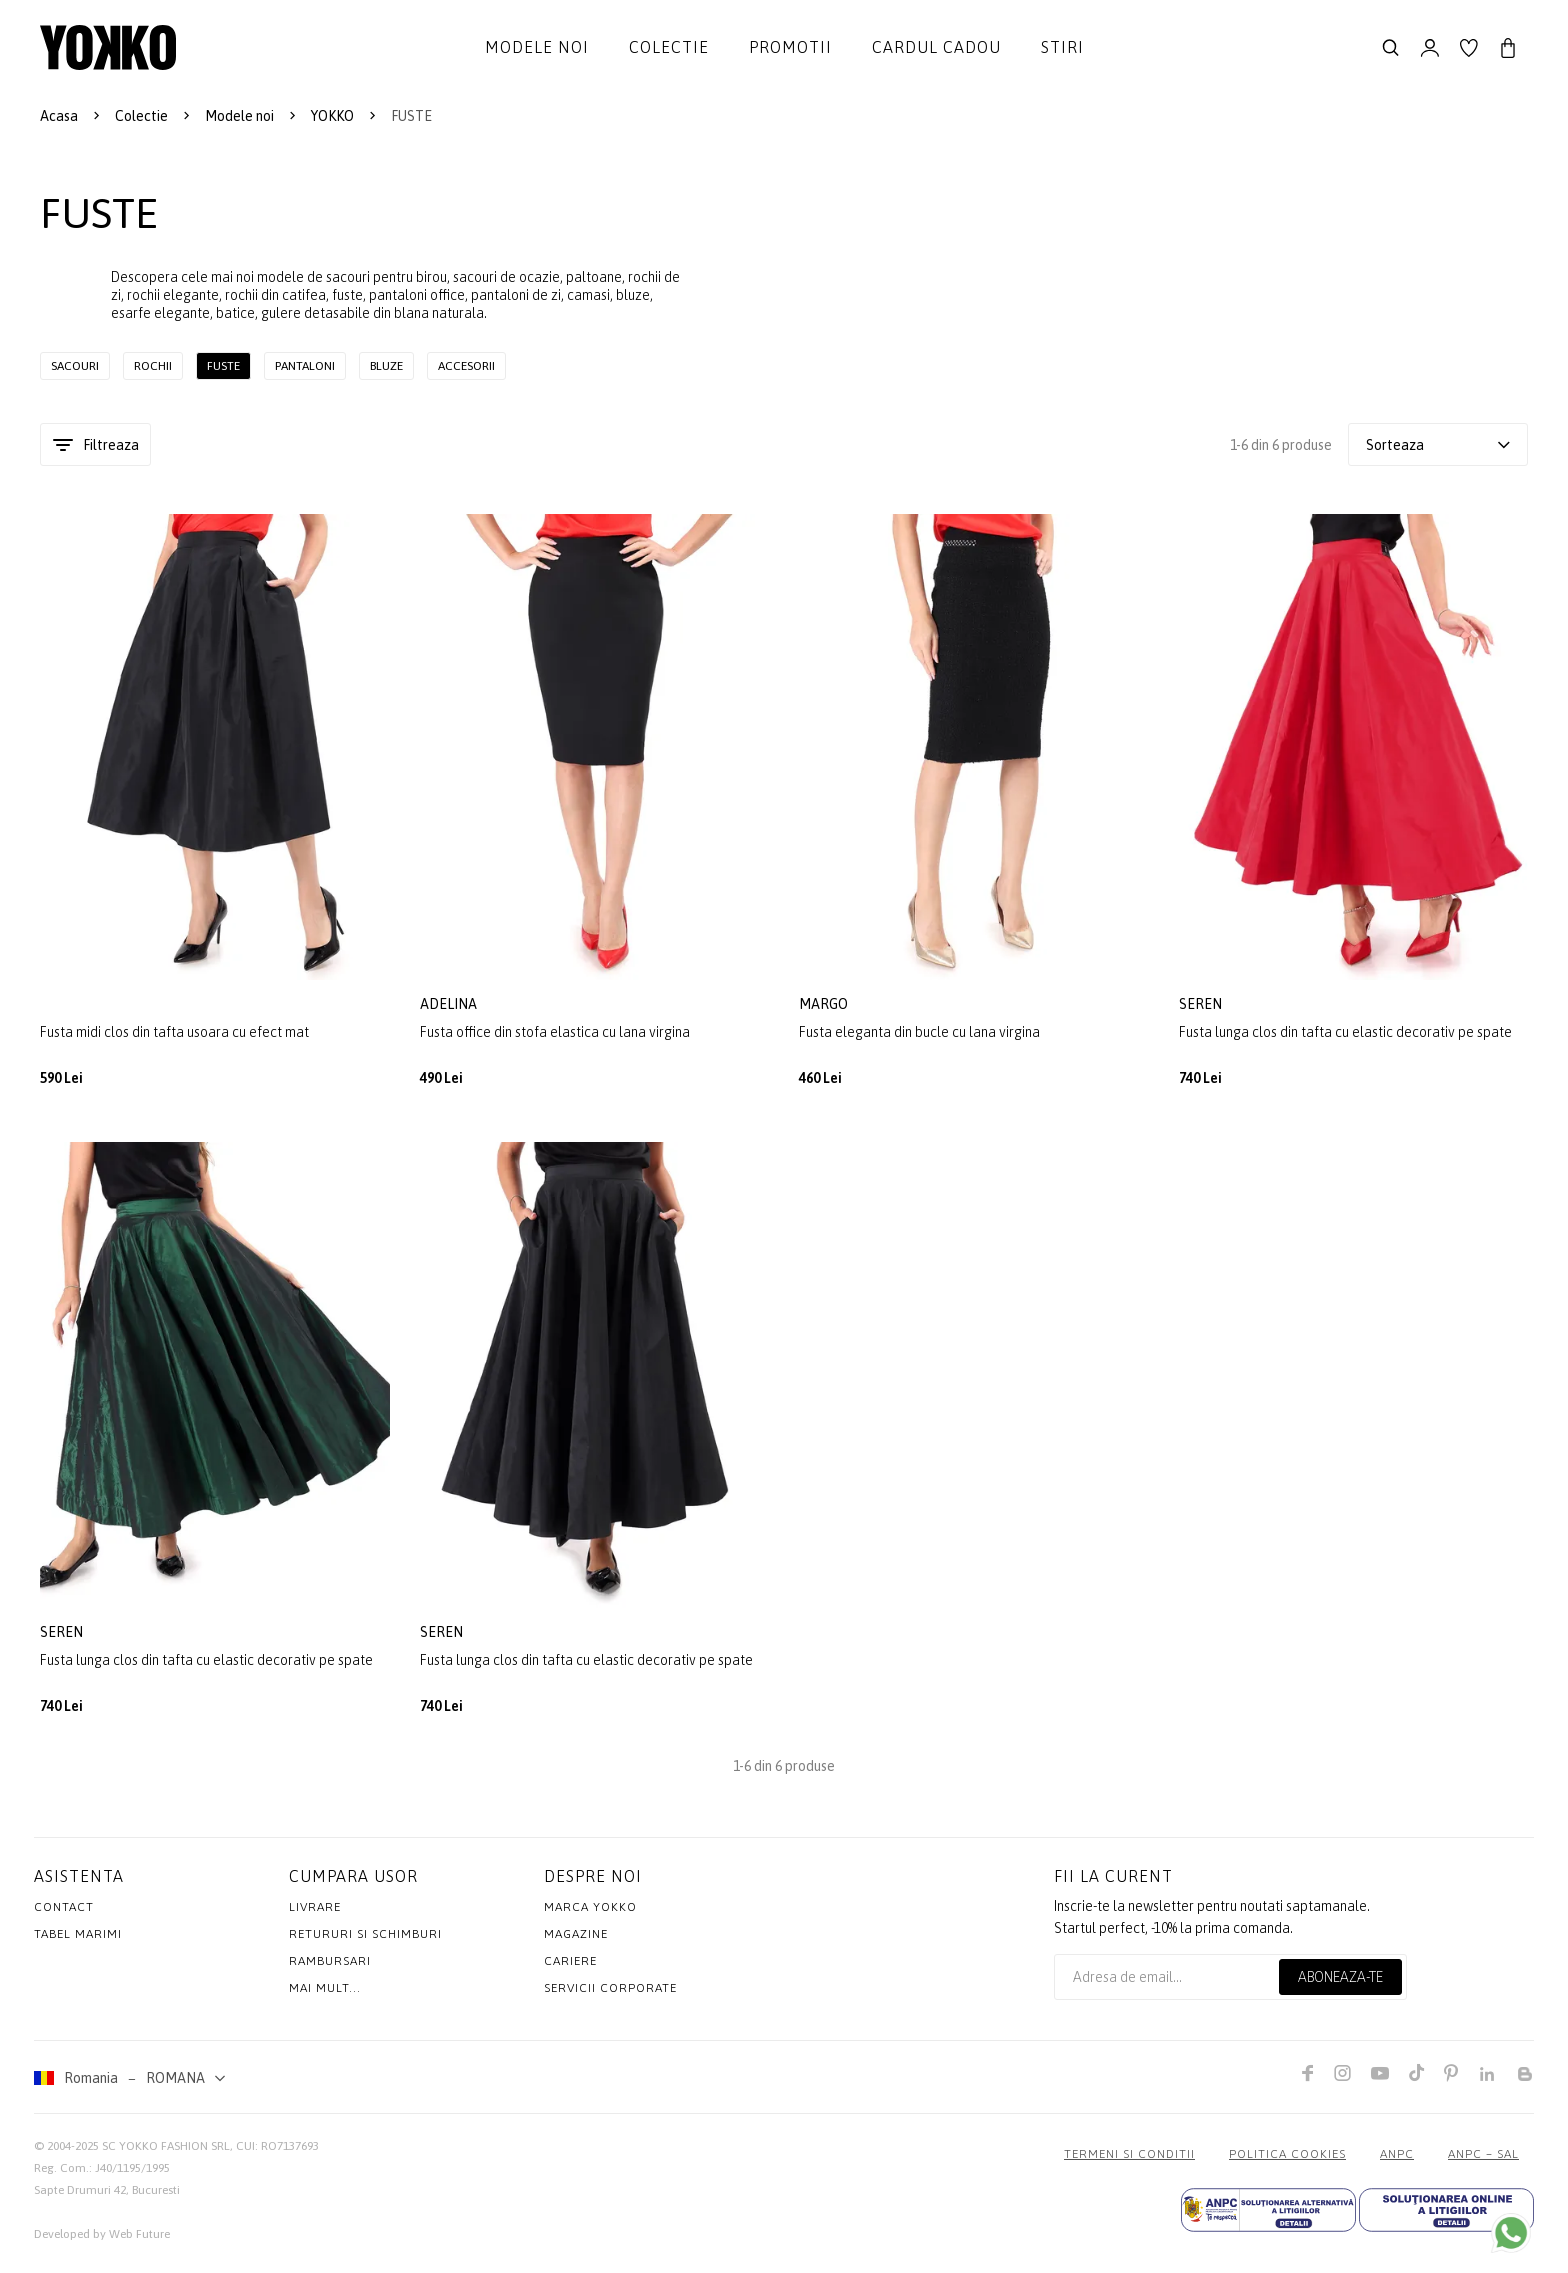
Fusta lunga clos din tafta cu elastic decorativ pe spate (1345, 1033)
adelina (450, 1005)
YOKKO (332, 116)
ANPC (1397, 2162)
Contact (64, 1915)
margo (825, 1005)
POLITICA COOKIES (1287, 2162)
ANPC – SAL (1483, 2162)
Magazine (576, 1942)
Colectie (669, 47)
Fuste (223, 366)
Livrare (315, 1915)
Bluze (386, 366)
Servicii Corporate (610, 1996)
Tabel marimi (78, 1942)
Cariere (570, 1969)
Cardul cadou (936, 47)
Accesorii (466, 366)
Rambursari (330, 1969)
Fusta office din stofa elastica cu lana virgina (555, 1033)
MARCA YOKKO (590, 1915)
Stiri (1062, 47)
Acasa (59, 116)
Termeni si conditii (1129, 2162)
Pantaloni (305, 366)
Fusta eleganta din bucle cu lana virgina (919, 1033)
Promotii (790, 47)
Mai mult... (325, 1996)
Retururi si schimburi (365, 1942)
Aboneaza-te (1340, 1985)
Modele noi (537, 47)
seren (1202, 1005)
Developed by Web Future (102, 2242)
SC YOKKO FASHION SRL (166, 2154)
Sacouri (75, 366)
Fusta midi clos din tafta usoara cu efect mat (174, 1033)
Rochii (153, 366)
